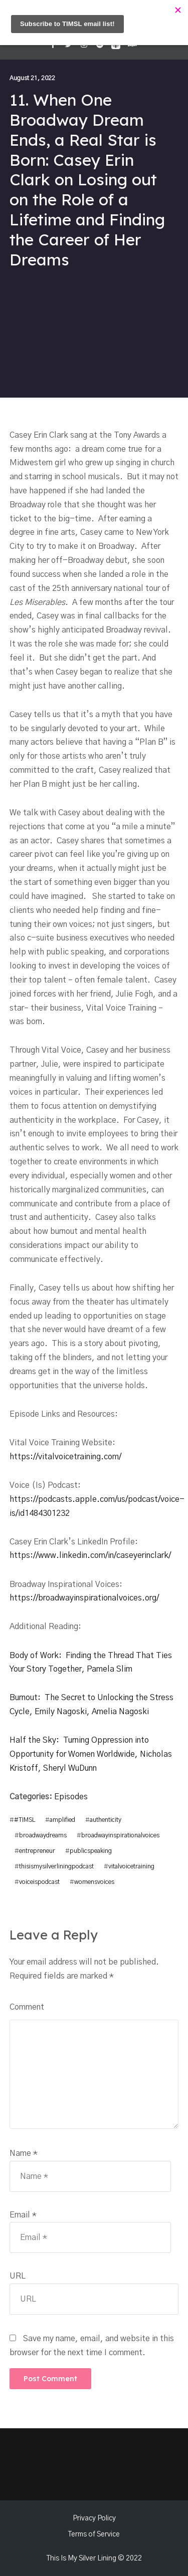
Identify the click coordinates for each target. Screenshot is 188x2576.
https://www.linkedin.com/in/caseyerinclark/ (91, 1555)
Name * (24, 2152)
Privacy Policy (94, 2517)
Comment (27, 2005)
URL (18, 2275)
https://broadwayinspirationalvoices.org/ (85, 1598)
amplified (62, 1819)
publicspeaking (91, 1849)
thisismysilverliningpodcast (56, 1864)
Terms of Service (94, 2533)
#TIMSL (24, 1819)
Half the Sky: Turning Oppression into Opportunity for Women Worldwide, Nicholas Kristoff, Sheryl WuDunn (91, 1754)
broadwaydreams (43, 1834)
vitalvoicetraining (131, 1864)
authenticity (105, 1819)
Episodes (71, 1797)
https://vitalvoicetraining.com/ (66, 1457)
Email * (23, 2213)
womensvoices (94, 1879)
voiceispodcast (39, 1879)
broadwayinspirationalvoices (120, 1834)
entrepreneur (37, 1849)
